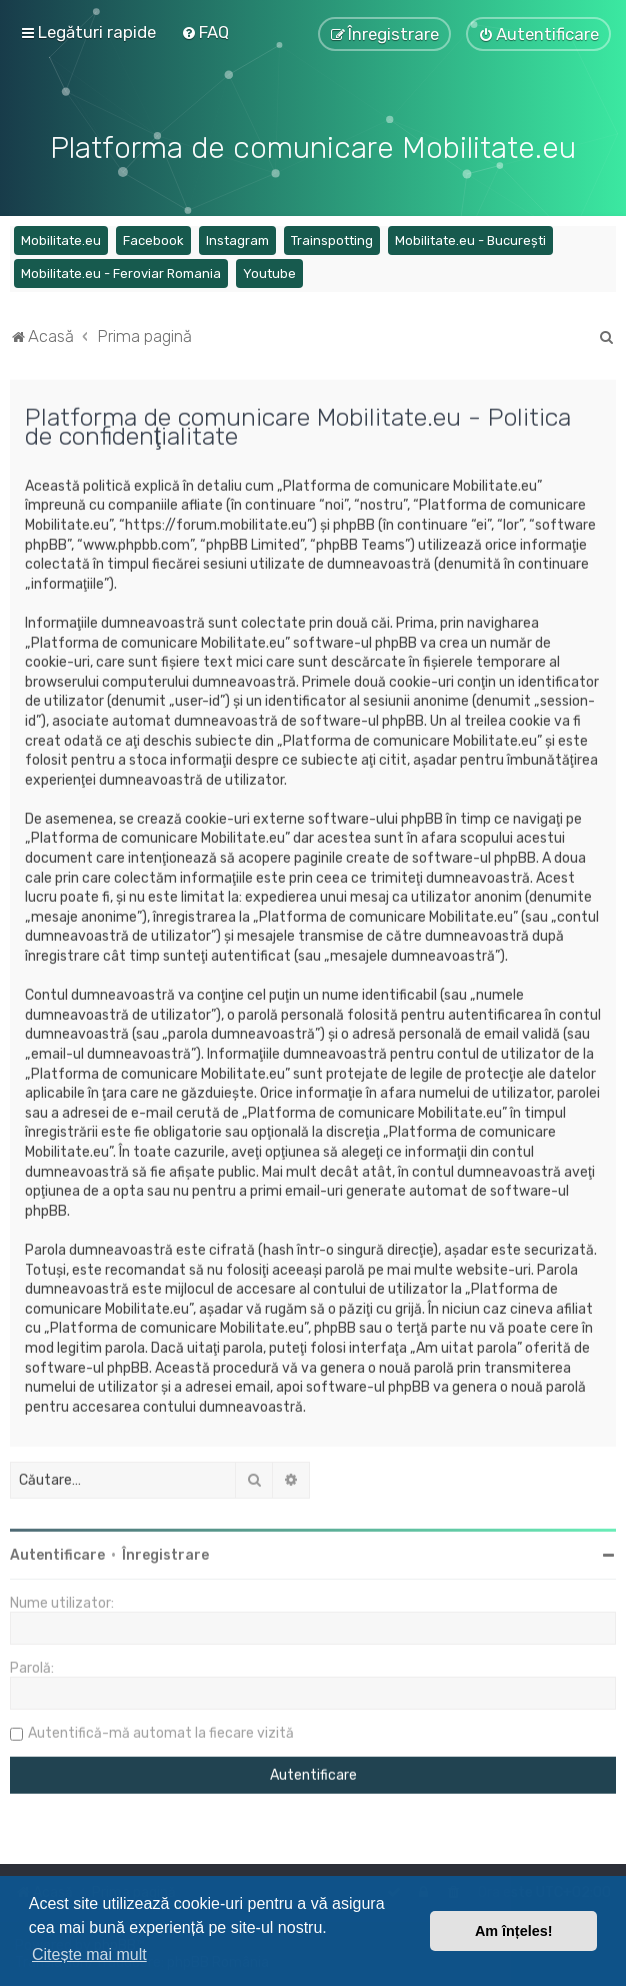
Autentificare (57, 1552)
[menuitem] (205, 32)
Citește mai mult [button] (89, 1954)
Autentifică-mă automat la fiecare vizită (161, 1730)
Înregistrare (165, 1552)
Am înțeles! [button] (514, 1931)
